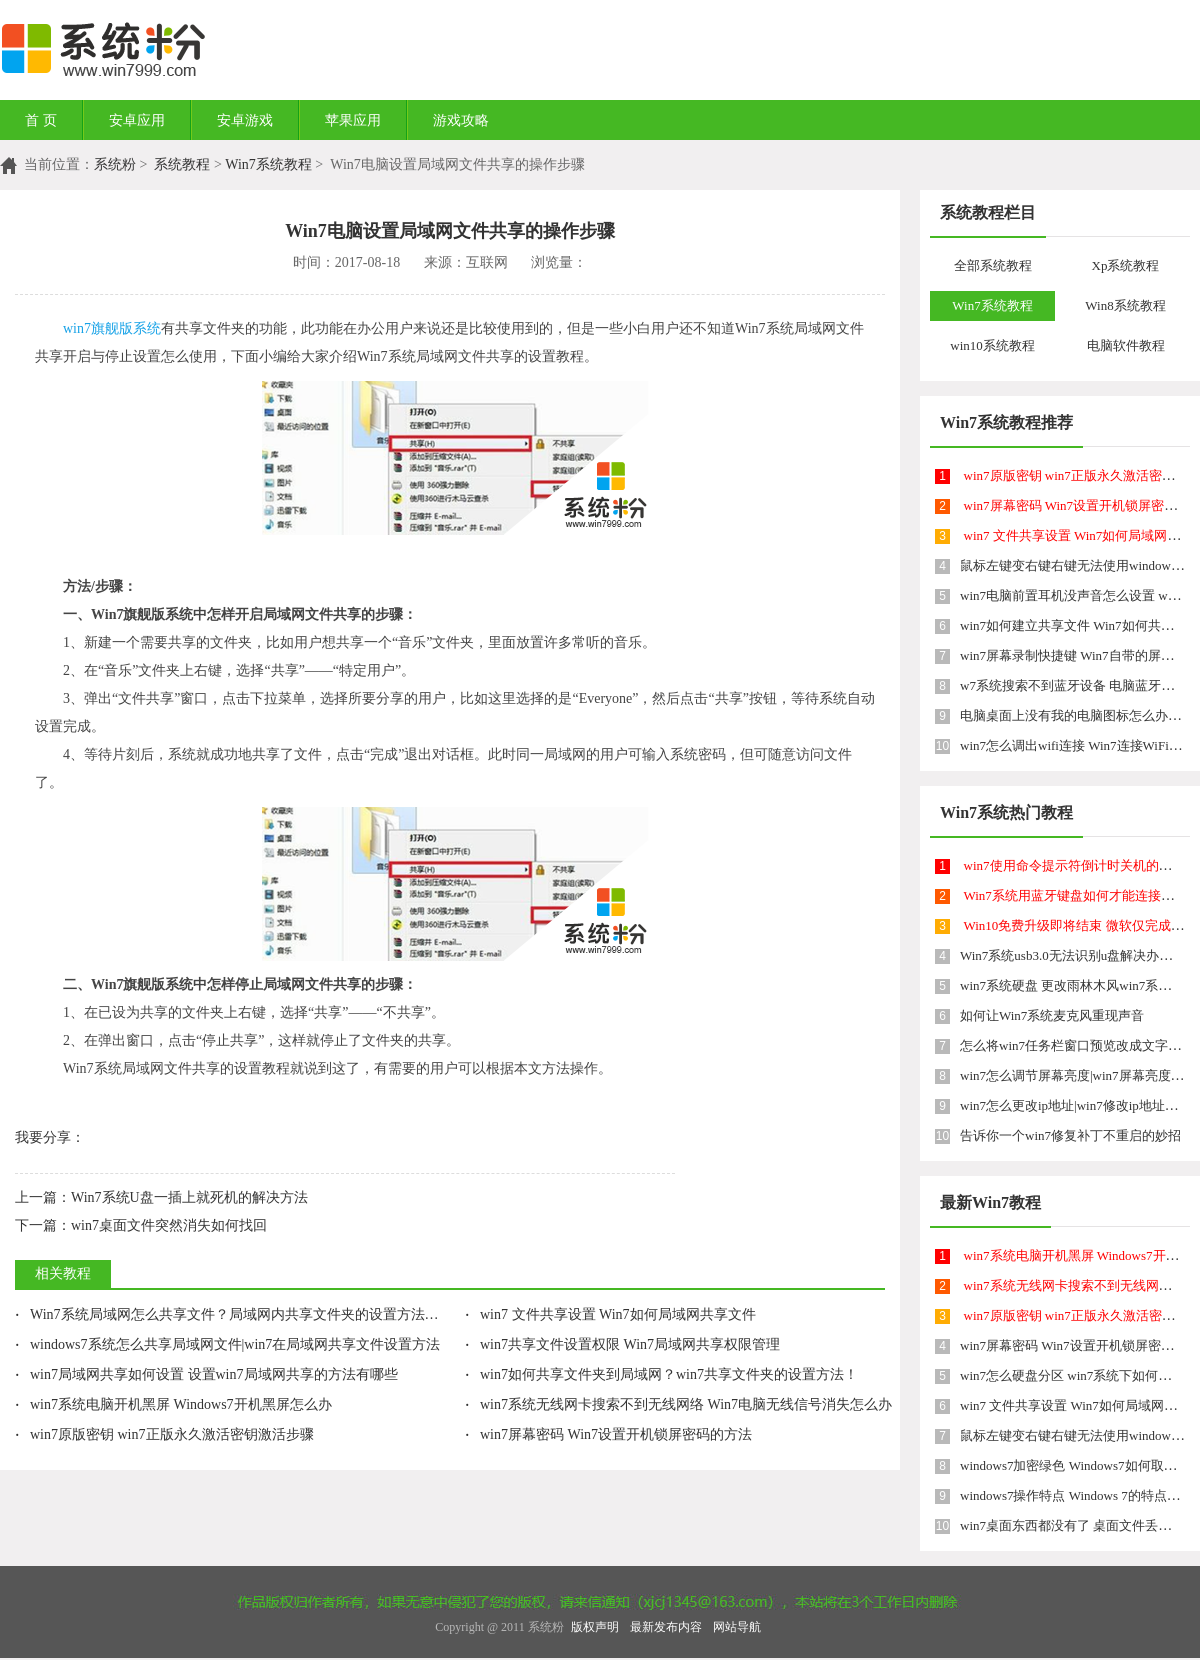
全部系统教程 (993, 265)
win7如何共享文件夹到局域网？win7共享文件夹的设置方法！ (661, 1374)
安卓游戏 (245, 120)
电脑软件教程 (1126, 345)
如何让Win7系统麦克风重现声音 (1052, 1015)
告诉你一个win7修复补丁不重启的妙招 (1070, 1135)
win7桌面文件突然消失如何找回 (141, 1225)
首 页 (41, 120)
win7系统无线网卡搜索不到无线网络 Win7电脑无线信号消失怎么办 (678, 1404)
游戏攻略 (461, 120)
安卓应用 (137, 120)
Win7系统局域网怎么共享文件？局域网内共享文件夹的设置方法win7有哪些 (255, 1314)
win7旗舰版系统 (112, 328)
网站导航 (737, 1627)
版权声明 (595, 1627)
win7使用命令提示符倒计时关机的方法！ (1081, 865)
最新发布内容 (666, 1627)
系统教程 (182, 164)
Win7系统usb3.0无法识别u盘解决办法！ (1072, 955)
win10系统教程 (992, 345)
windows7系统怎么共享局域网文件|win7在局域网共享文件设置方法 (227, 1344)
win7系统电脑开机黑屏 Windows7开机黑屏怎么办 (173, 1404)
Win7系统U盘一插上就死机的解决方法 (161, 1197)
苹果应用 (353, 120)
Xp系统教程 (1126, 265)
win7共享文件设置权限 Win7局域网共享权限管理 (622, 1344)
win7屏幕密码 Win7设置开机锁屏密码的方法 (608, 1434)
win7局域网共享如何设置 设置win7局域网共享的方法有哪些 (206, 1374)
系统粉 (115, 164)
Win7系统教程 (268, 164)
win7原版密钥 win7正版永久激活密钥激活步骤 (164, 1434)
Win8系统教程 (1125, 305)
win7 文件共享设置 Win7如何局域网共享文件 (610, 1314)
